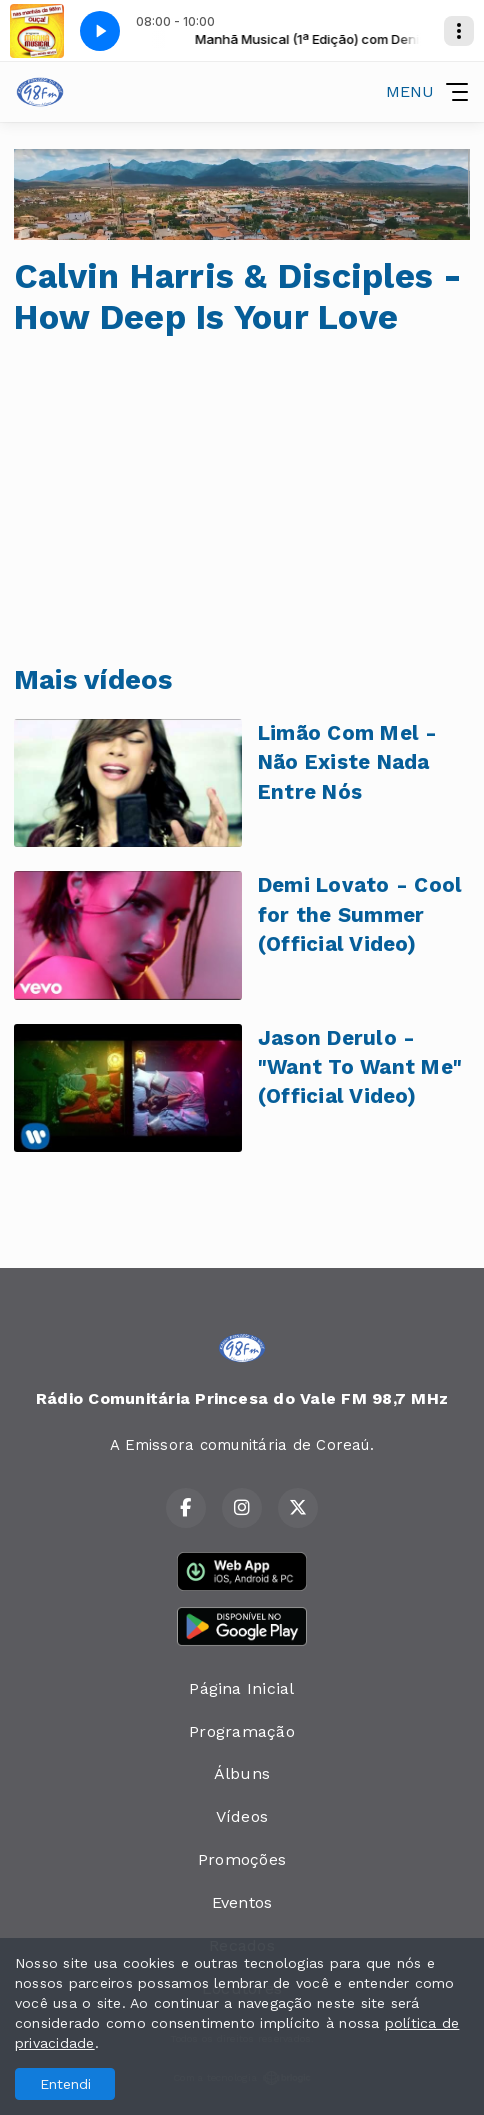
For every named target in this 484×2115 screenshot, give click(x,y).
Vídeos (242, 1816)
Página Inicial (241, 1688)
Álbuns (242, 1773)
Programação (242, 1731)
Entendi (65, 2084)
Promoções (242, 1859)
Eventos (242, 1902)
